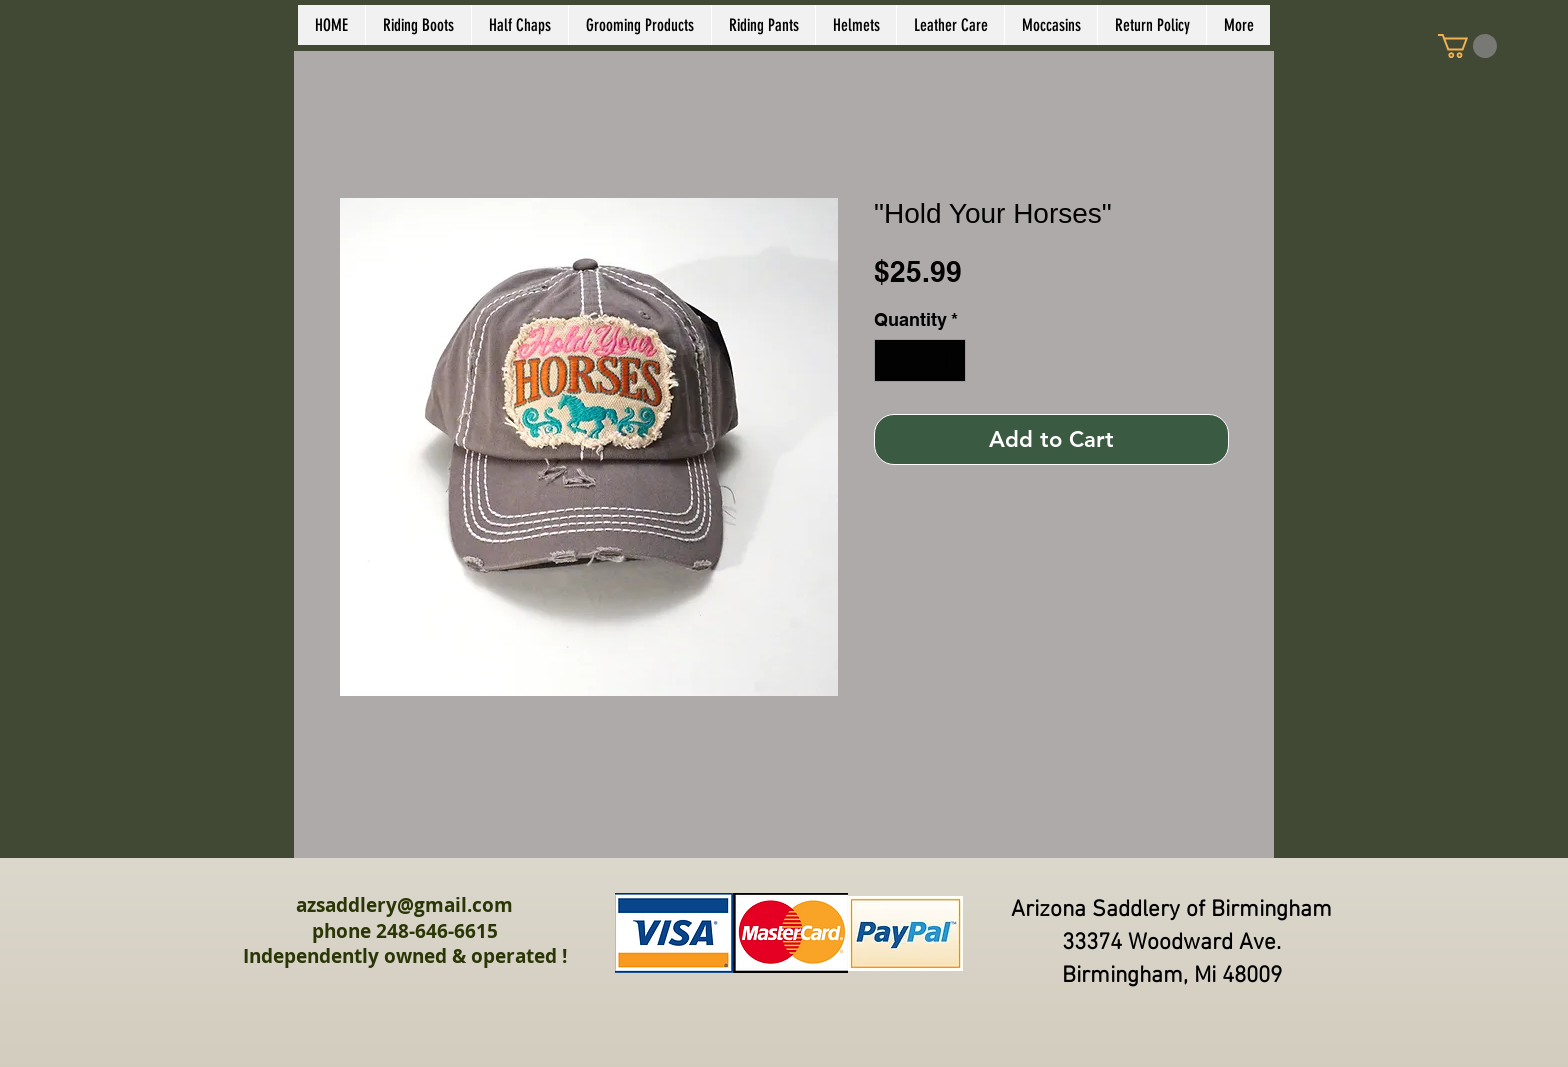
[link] (1467, 46)
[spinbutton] (920, 360)
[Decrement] (892, 360)
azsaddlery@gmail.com (404, 905)
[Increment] (947, 360)
